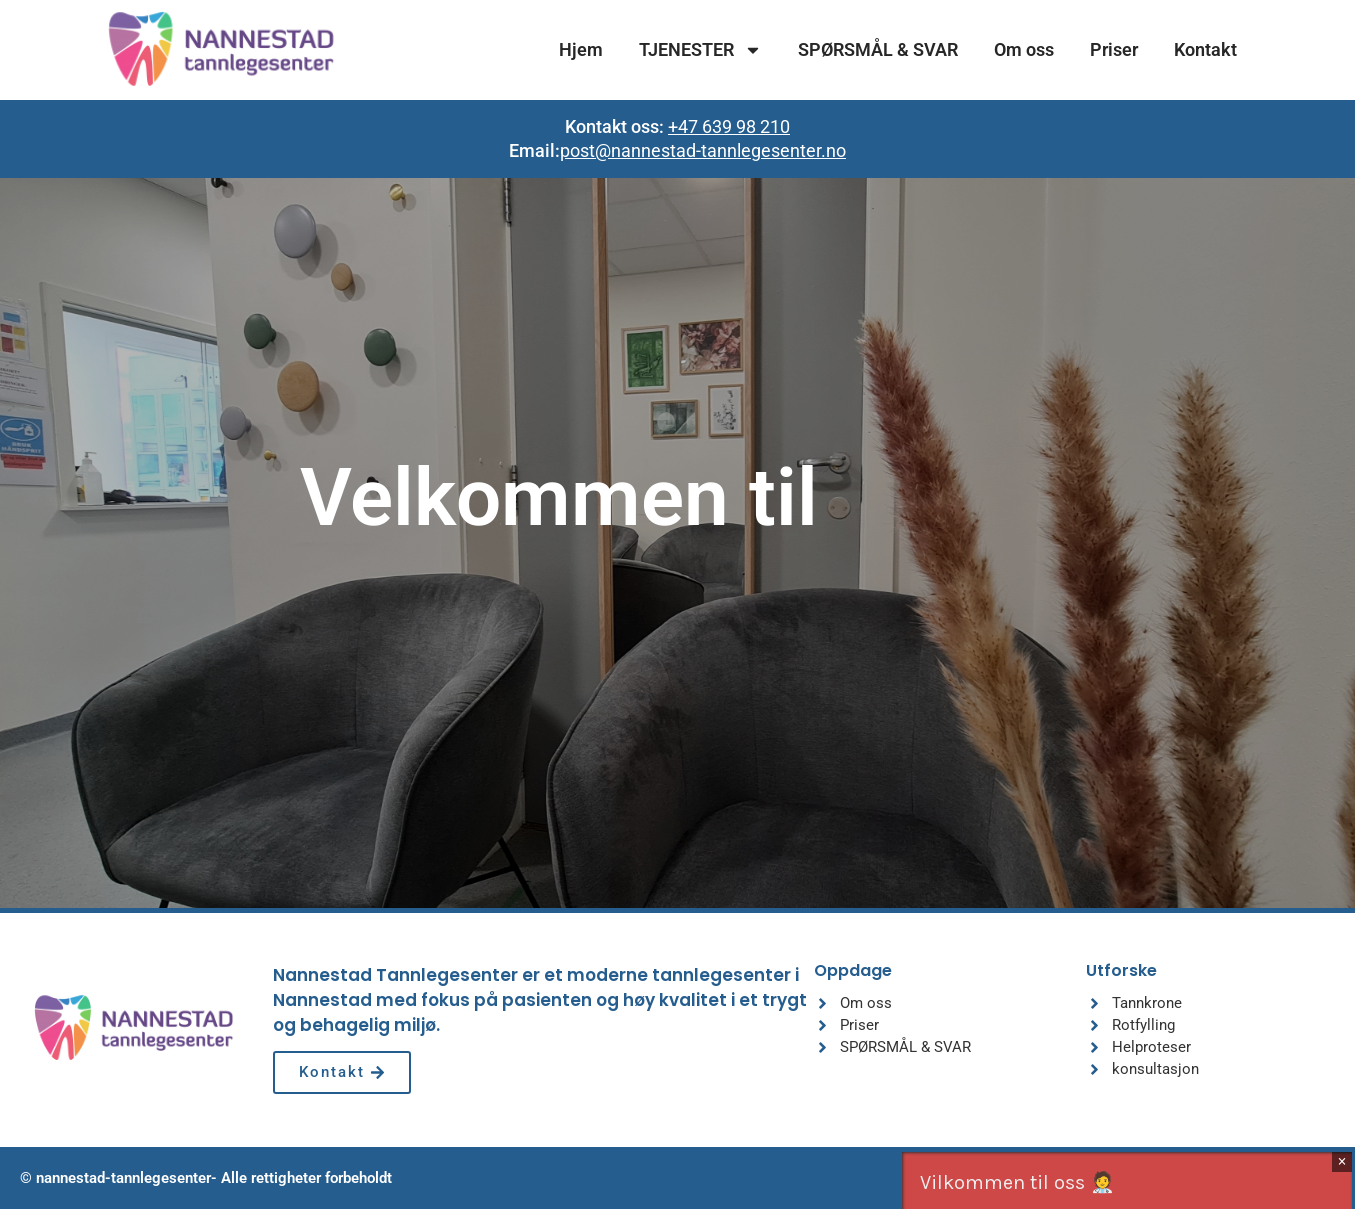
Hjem (581, 49)
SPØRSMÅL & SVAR (878, 49)
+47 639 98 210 (729, 126)
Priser (1114, 49)
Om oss (1024, 49)
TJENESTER (700, 50)
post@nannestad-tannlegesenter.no (703, 150)
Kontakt (1205, 49)
